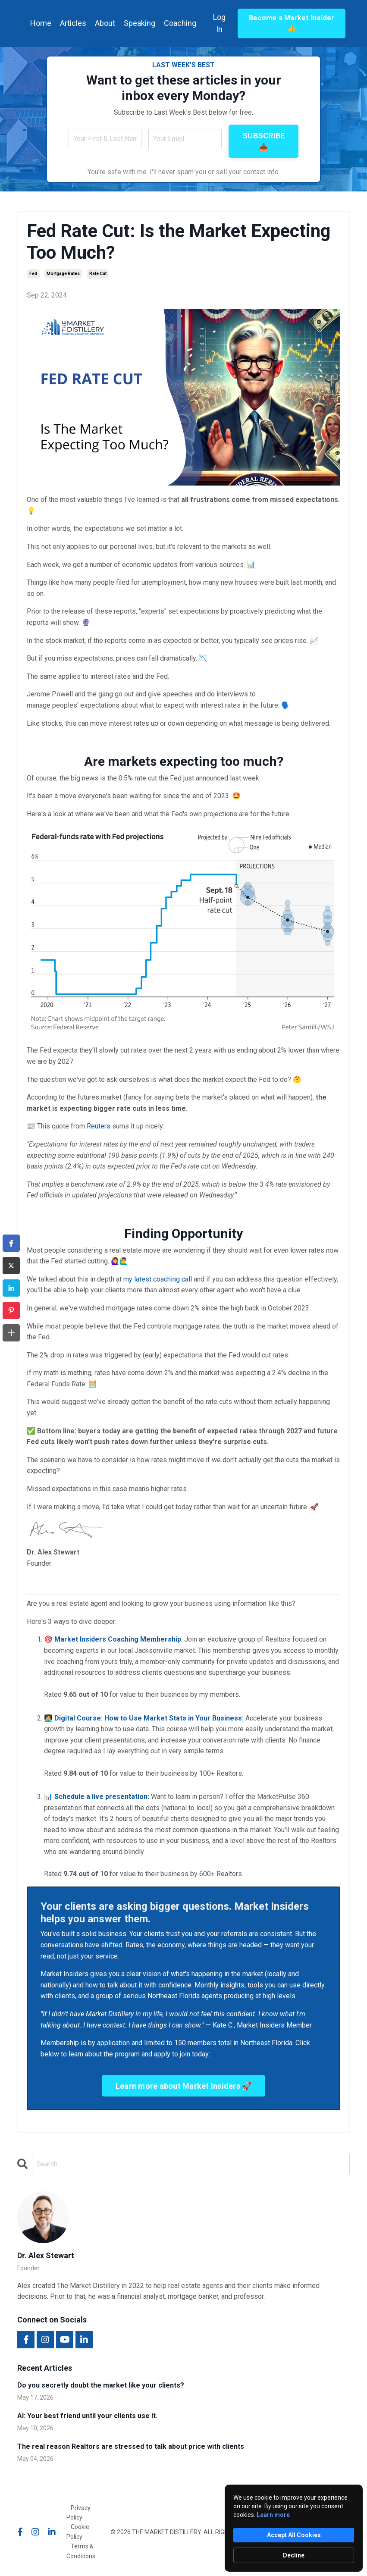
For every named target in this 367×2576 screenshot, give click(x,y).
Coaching (180, 23)
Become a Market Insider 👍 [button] (292, 23)
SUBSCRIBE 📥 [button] (263, 141)
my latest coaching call (157, 1279)
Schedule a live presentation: (101, 1797)
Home (40, 23)
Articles (73, 23)
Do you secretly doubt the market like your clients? (100, 2385)
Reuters (98, 1126)
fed (33, 273)
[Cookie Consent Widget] (294, 2528)
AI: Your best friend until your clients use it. (87, 2416)
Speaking (139, 23)
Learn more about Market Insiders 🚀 (184, 2085)
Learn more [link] (273, 2514)
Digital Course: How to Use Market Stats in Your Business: (149, 1718)
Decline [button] (293, 2555)
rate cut (98, 273)
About (105, 23)
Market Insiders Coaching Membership (117, 1639)
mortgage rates (63, 273)
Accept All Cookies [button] (294, 2535)
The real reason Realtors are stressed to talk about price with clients (130, 2446)
